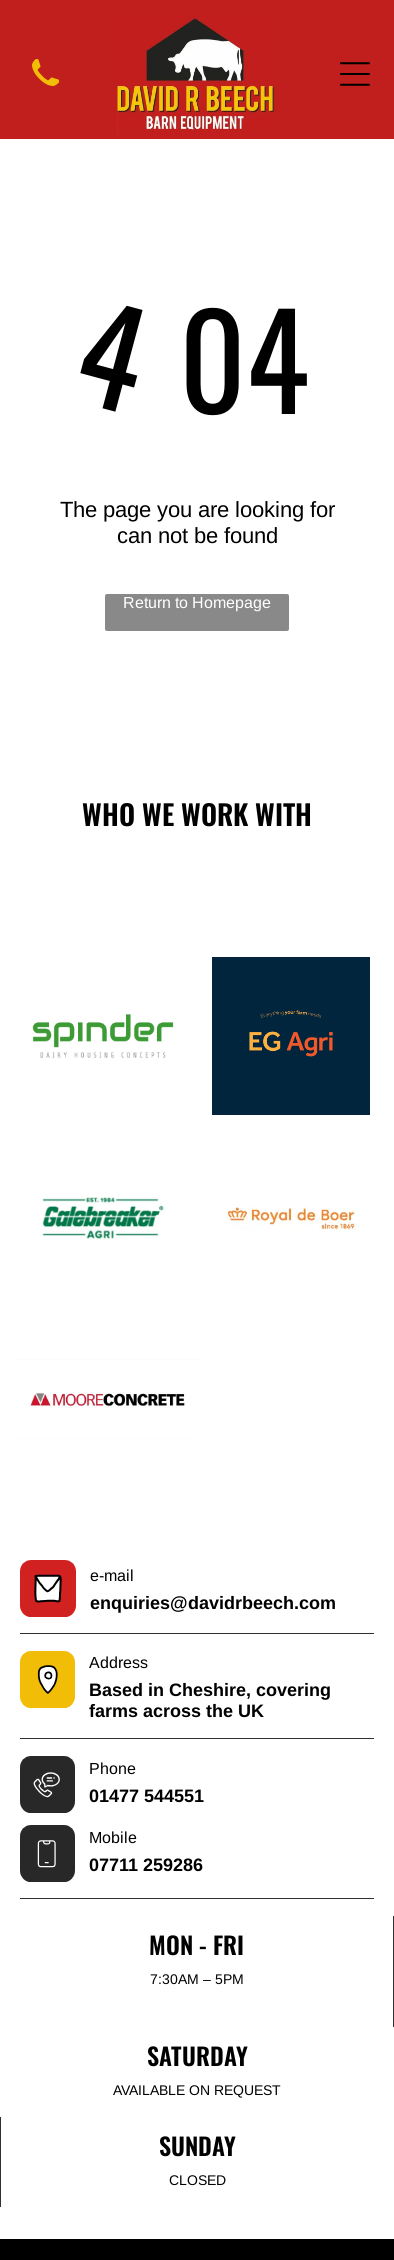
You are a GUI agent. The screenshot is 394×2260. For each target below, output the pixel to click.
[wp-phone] (45, 89)
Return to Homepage (197, 602)
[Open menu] (355, 74)
